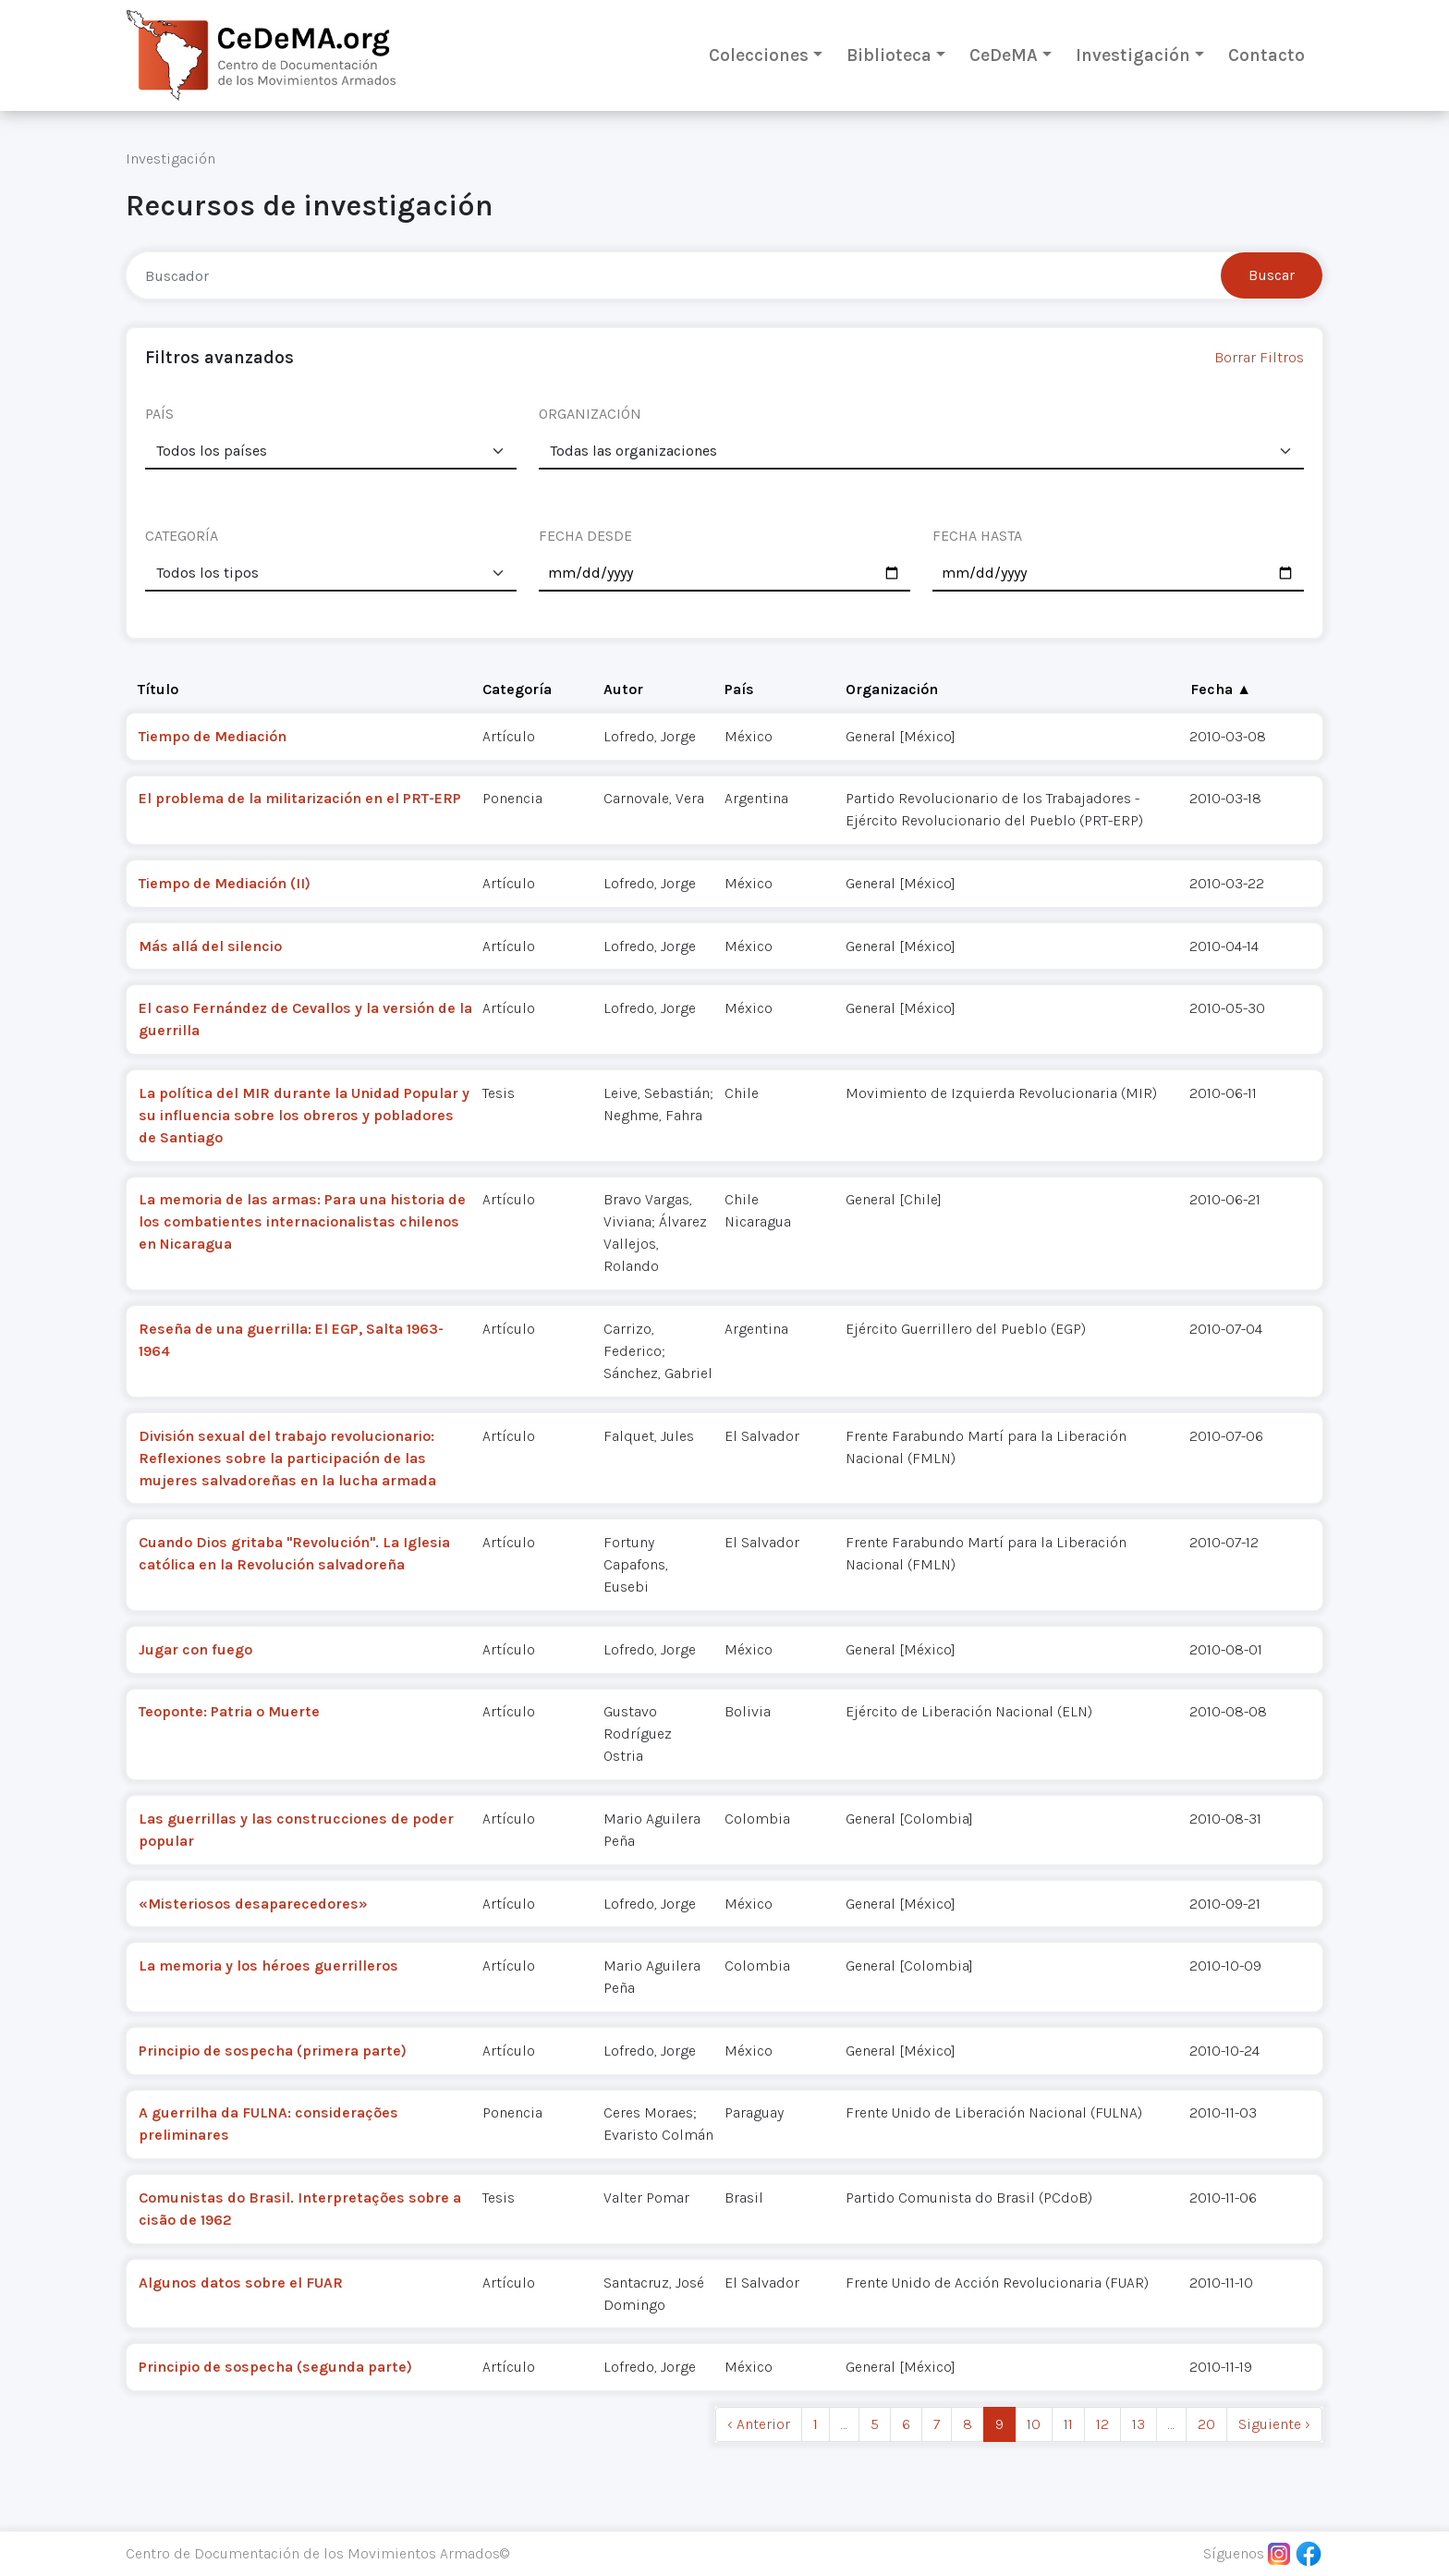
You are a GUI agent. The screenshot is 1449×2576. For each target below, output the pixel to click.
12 (1102, 2424)
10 (1034, 2424)
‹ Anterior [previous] (758, 2424)
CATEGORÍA (181, 535)
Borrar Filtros (1259, 357)
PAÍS (159, 413)
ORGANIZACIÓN (590, 413)
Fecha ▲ (1220, 689)
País (739, 689)
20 (1206, 2424)
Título (158, 689)
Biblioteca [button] (889, 55)
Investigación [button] (1133, 55)
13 (1138, 2424)
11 (1068, 2424)
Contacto (1266, 55)
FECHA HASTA (977, 535)
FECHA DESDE (585, 535)
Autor (623, 689)
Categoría (517, 689)
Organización (892, 689)
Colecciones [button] (759, 55)
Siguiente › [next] (1274, 2424)
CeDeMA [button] (1003, 55)
